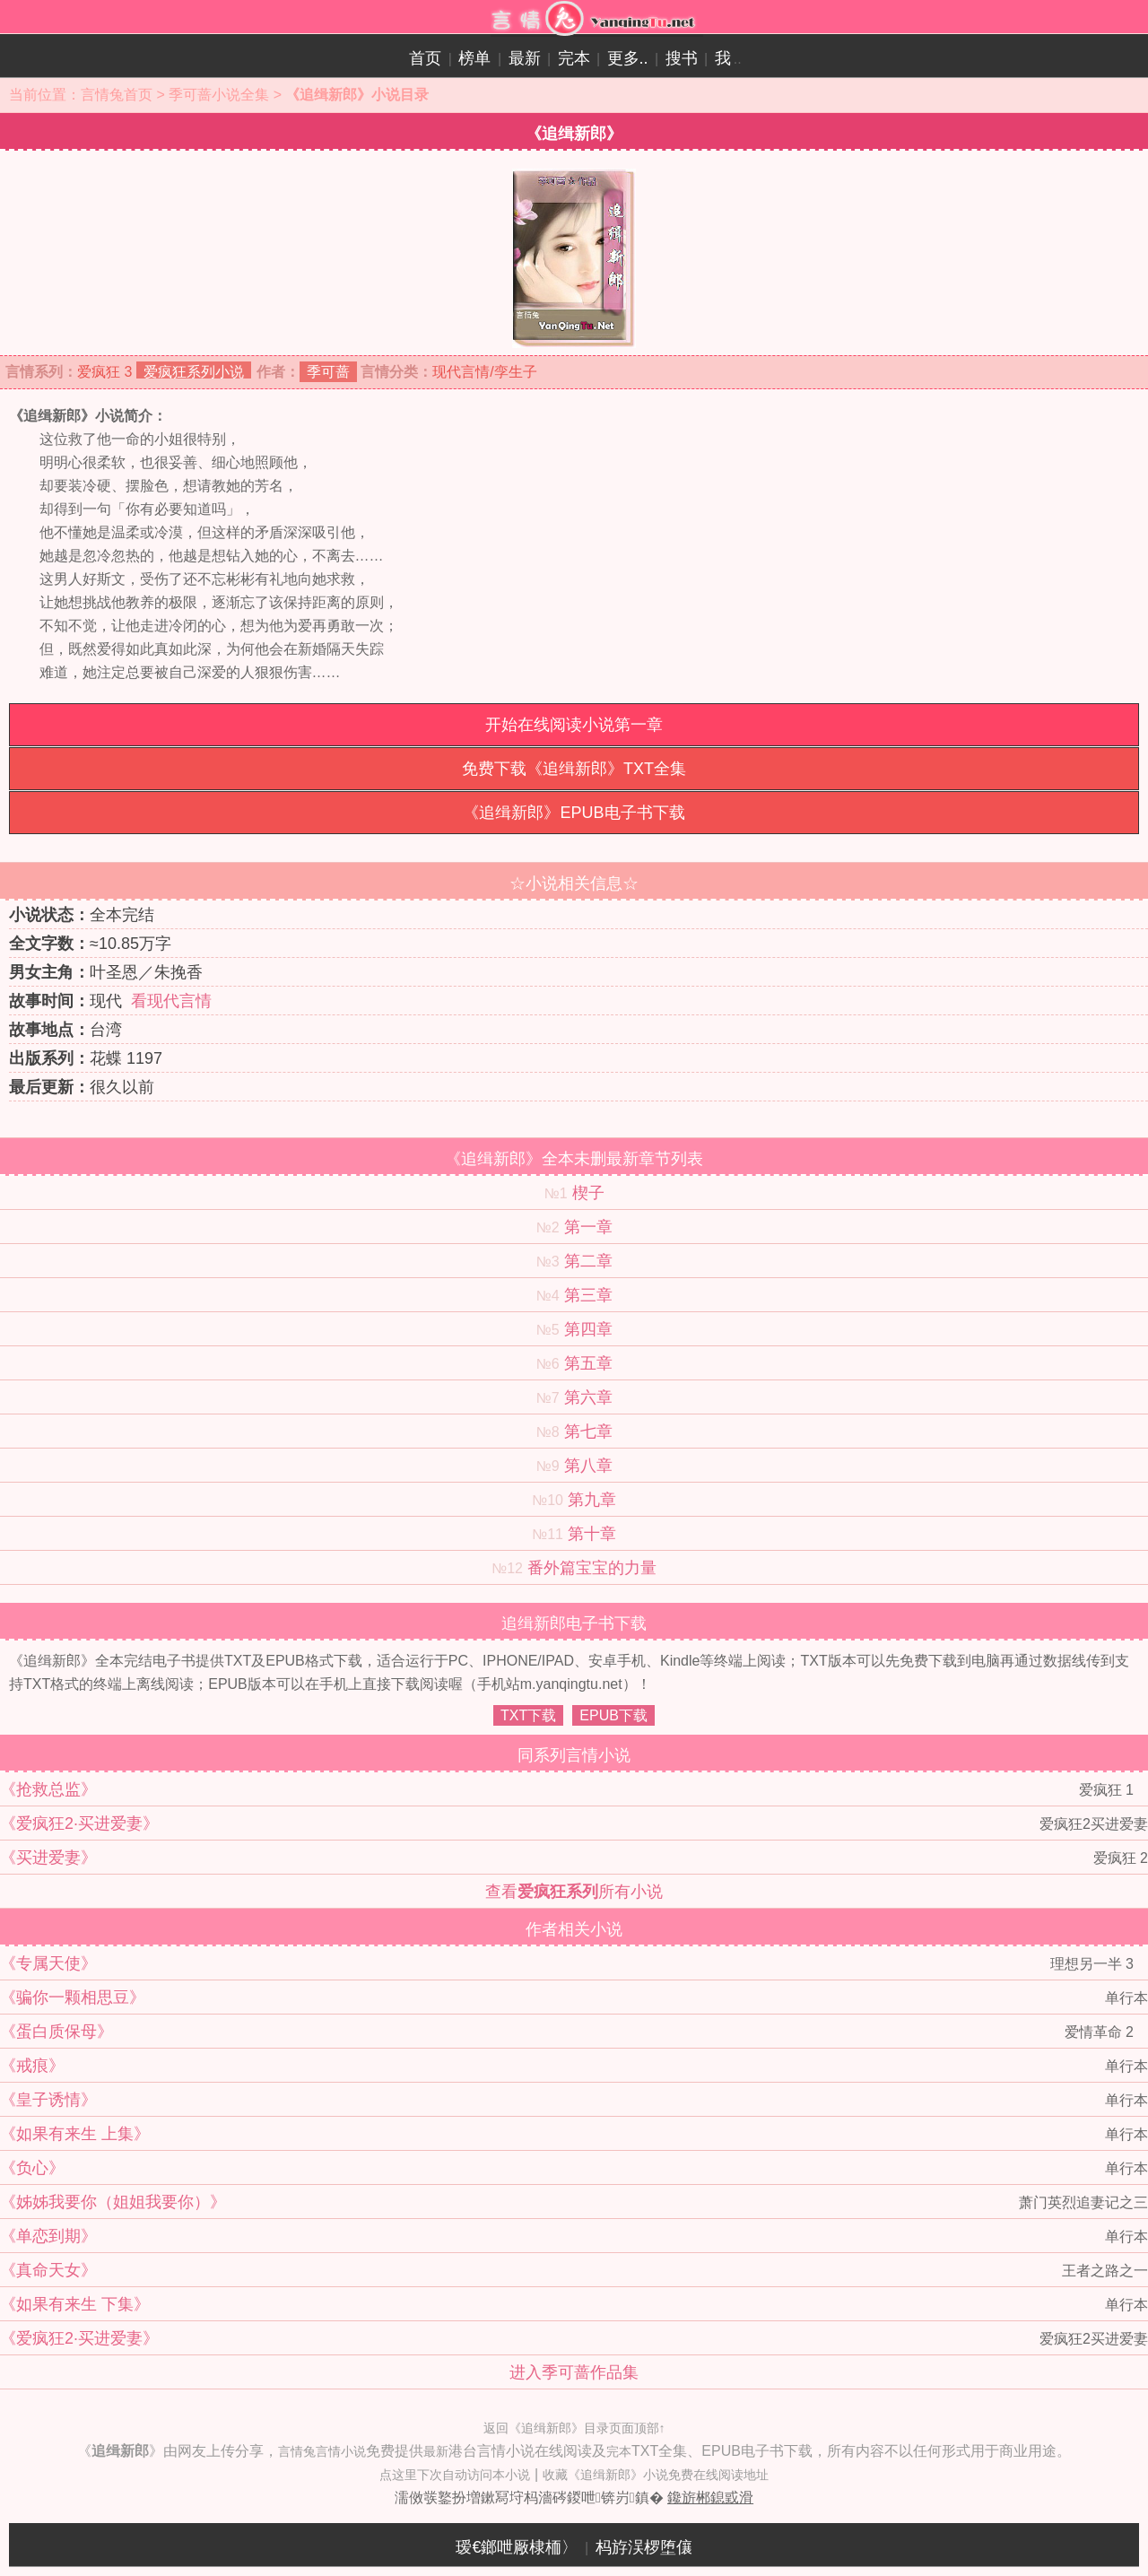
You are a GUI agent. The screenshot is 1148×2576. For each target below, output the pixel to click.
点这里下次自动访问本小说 (454, 2474)
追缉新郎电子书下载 (574, 1623)
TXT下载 (528, 1715)
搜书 (681, 58)
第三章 (588, 1295)
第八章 (588, 1466)
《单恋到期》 (48, 2236)
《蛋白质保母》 (56, 2032)
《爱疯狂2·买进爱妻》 (79, 1823)
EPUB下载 (613, 1715)
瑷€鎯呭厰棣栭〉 (517, 2547)
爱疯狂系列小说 (194, 371)
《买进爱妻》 (48, 1858)
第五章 (588, 1363)
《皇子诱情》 (48, 2100)
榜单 (474, 58)
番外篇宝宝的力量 (592, 1568)
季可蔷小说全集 (219, 94)
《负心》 (32, 2168)
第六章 (588, 1397)
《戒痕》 (32, 2066)
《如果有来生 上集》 (75, 2134)
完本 (574, 58)
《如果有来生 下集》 (75, 2304)
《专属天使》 (48, 1963)
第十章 (592, 1534)
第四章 (588, 1329)
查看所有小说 (574, 1892)
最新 (525, 58)
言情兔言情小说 (322, 2451)
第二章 (588, 1261)
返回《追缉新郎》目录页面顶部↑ (574, 2428)
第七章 (588, 1431)
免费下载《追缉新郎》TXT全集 (574, 769)
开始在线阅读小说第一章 (574, 725)
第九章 (592, 1500)
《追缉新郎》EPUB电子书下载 (573, 813)
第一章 (588, 1227)
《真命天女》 (48, 2270)
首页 (425, 58)
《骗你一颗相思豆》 (72, 1997)
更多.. (627, 58)
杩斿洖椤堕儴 (644, 2547)
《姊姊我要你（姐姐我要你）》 (113, 2202)
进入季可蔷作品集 (574, 2372)
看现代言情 (171, 1001)
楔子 (588, 1193)
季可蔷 (328, 371)
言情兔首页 (116, 94)
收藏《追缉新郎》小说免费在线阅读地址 (656, 2474)
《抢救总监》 (48, 1789)
